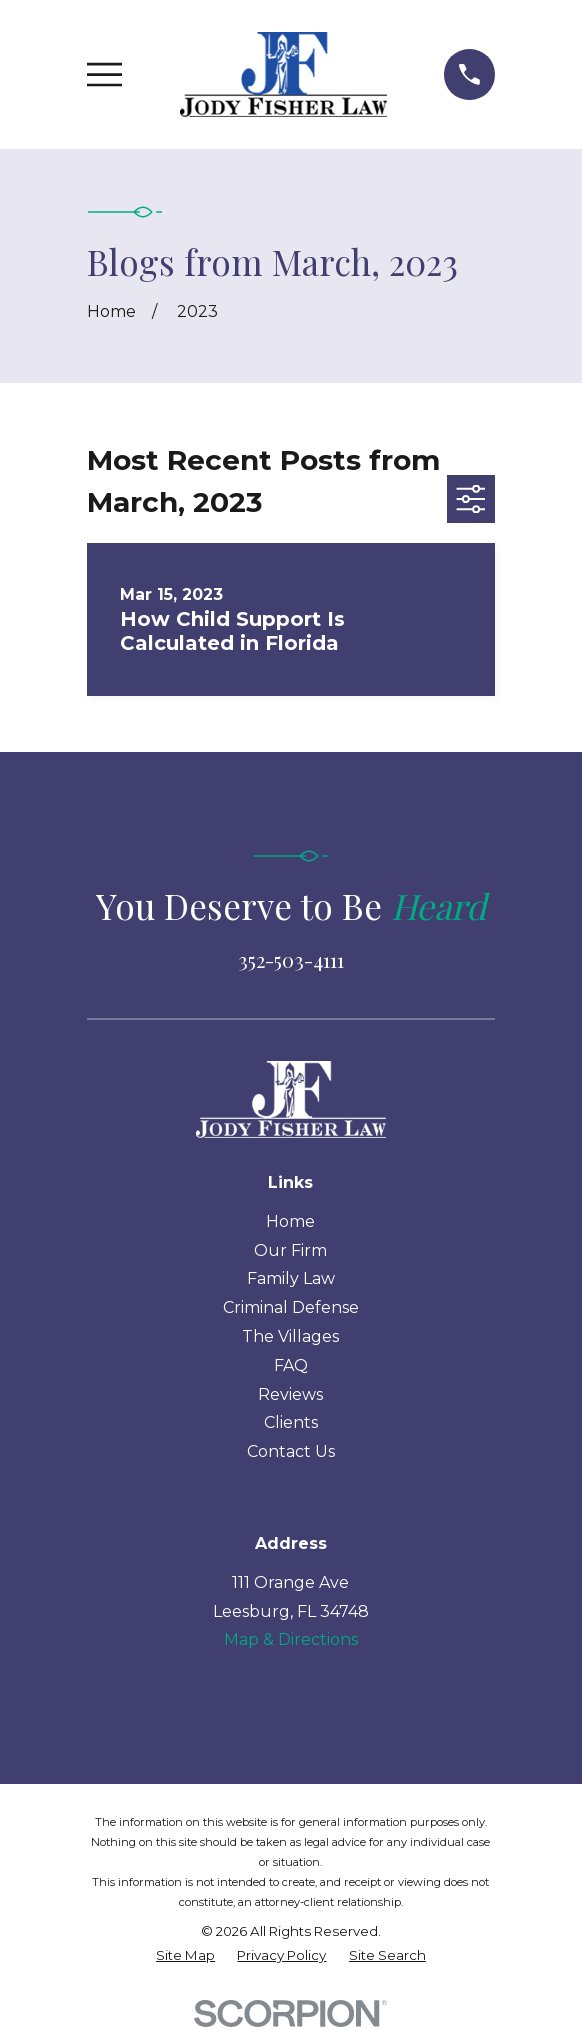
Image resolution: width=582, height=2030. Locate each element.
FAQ (291, 1365)
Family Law (291, 1278)
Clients (291, 1422)
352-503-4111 (291, 959)
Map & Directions (291, 1639)
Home (290, 1221)
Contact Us (291, 1451)
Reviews (290, 1394)
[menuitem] (185, 1956)
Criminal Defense (291, 1307)
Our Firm (290, 1250)
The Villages (290, 1336)
